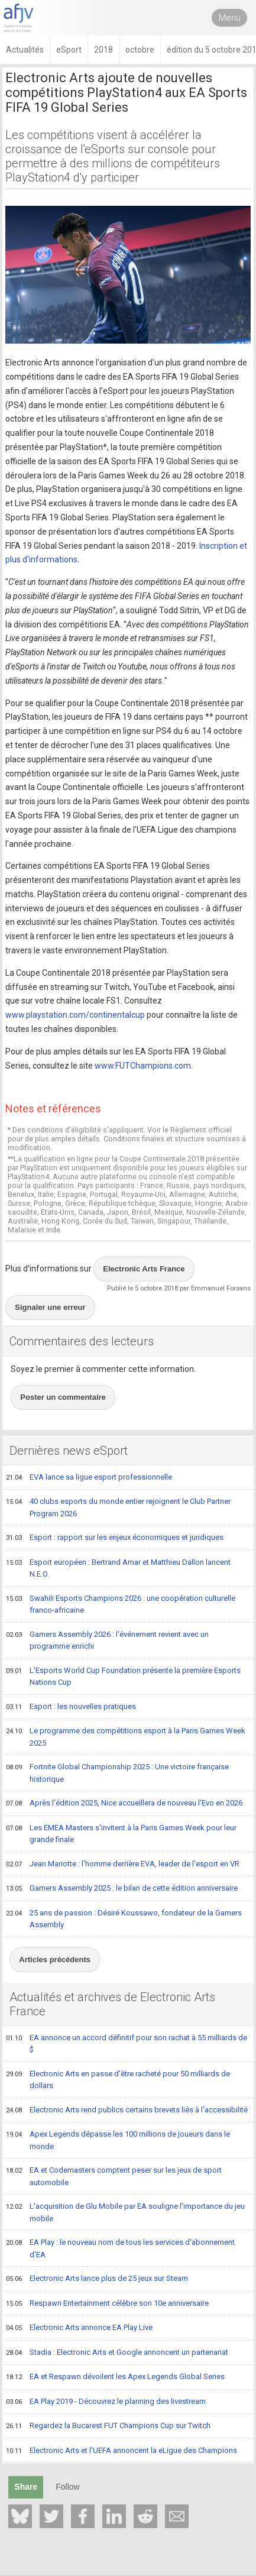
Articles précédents (54, 1959)
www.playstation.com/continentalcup (75, 1015)
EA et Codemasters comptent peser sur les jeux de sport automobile (114, 2176)
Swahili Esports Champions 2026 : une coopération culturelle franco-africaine (120, 1604)
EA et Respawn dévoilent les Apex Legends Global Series (115, 2377)
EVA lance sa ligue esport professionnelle (89, 1478)
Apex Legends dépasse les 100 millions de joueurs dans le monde (118, 2140)
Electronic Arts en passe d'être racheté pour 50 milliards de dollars (118, 2079)
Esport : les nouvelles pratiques (71, 1707)
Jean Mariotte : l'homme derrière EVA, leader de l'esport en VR (122, 1864)
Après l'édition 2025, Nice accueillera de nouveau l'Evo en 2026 (124, 1804)
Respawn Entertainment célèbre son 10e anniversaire (107, 2304)
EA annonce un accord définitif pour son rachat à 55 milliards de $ (126, 2043)
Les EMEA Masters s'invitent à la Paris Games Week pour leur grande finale (121, 1833)
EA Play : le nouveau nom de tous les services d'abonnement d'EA (120, 2248)
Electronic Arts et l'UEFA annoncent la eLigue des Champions (121, 2451)
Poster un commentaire (63, 1397)
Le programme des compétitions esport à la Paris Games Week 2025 (125, 1736)
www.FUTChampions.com (143, 1065)
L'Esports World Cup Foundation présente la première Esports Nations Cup (123, 1676)
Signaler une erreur (50, 1307)
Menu (230, 17)
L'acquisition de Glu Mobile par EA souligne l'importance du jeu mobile (125, 2212)
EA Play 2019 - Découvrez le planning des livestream (106, 2402)
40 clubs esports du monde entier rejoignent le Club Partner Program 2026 (118, 1507)
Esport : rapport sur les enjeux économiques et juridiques (114, 1538)
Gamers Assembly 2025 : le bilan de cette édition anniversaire (122, 1889)
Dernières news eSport (68, 1451)
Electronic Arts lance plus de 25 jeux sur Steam (97, 2279)
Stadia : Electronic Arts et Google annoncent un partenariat (117, 2353)
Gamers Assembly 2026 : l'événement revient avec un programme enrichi (107, 1640)
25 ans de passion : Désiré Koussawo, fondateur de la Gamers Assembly (124, 1919)
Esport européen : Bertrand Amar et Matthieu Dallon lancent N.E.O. (118, 1568)
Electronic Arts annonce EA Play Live (79, 2328)
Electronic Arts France (143, 1268)
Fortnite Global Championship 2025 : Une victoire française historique (117, 1773)
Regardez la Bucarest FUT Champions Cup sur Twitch (108, 2426)
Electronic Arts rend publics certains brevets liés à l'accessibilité (127, 2111)
